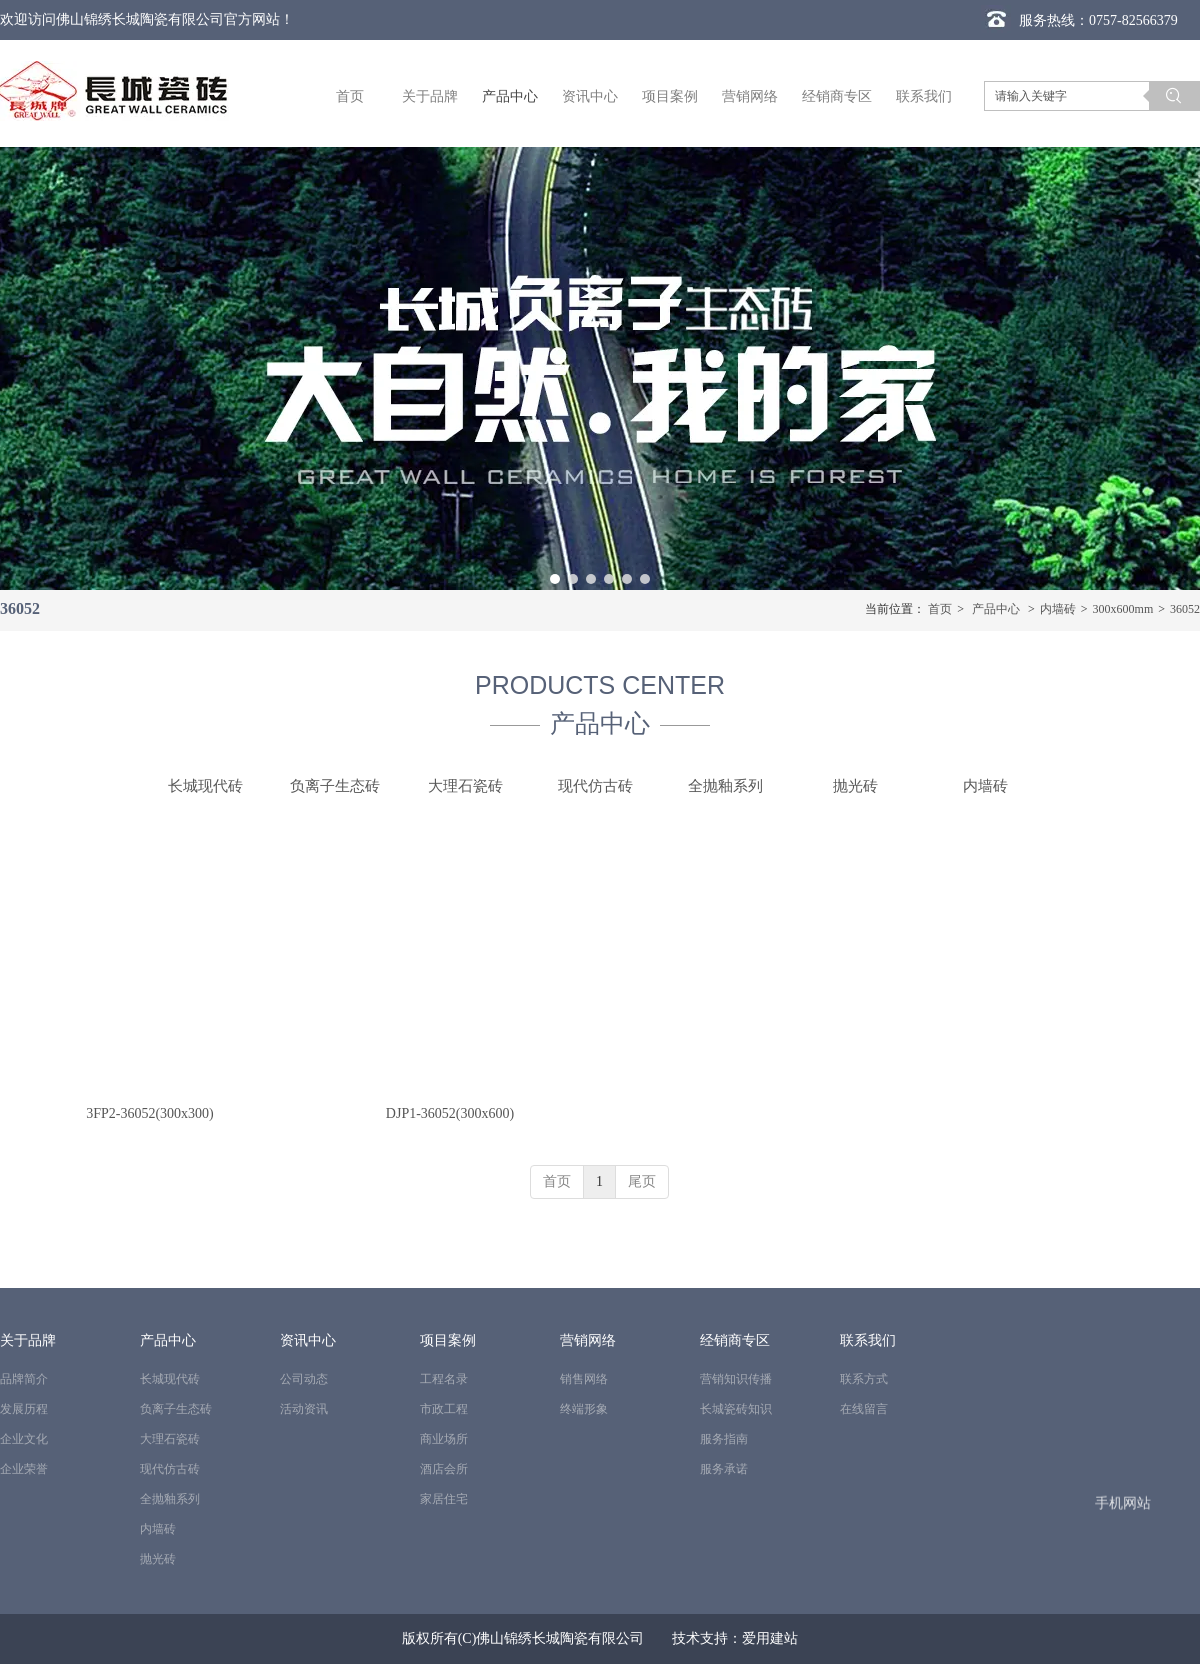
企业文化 (24, 1439)
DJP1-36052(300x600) (450, 1113)
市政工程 (444, 1409)
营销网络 (588, 1340)
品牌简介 (24, 1379)
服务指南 (724, 1439)
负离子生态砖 (176, 1409)
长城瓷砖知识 (736, 1409)
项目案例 (448, 1340)
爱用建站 (770, 1638)
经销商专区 (735, 1340)
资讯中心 (308, 1340)
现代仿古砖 (170, 1469)
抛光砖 (158, 1559)
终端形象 (584, 1409)
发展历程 (24, 1409)
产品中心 (996, 609)
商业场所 (444, 1439)
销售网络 (584, 1379)
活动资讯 (304, 1409)
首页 (940, 609)
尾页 (642, 1181)
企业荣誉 (24, 1469)
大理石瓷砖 (170, 1439)
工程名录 (444, 1379)
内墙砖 (1058, 609)
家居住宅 (444, 1499)
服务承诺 (724, 1469)
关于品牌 (28, 1340)
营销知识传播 (736, 1379)
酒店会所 (444, 1469)
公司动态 (304, 1379)
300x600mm (1123, 609)
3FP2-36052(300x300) (150, 1113)
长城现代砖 (170, 1379)
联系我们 (868, 1340)
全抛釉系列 (170, 1499)
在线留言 (864, 1409)
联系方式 (864, 1379)
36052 (1185, 609)
